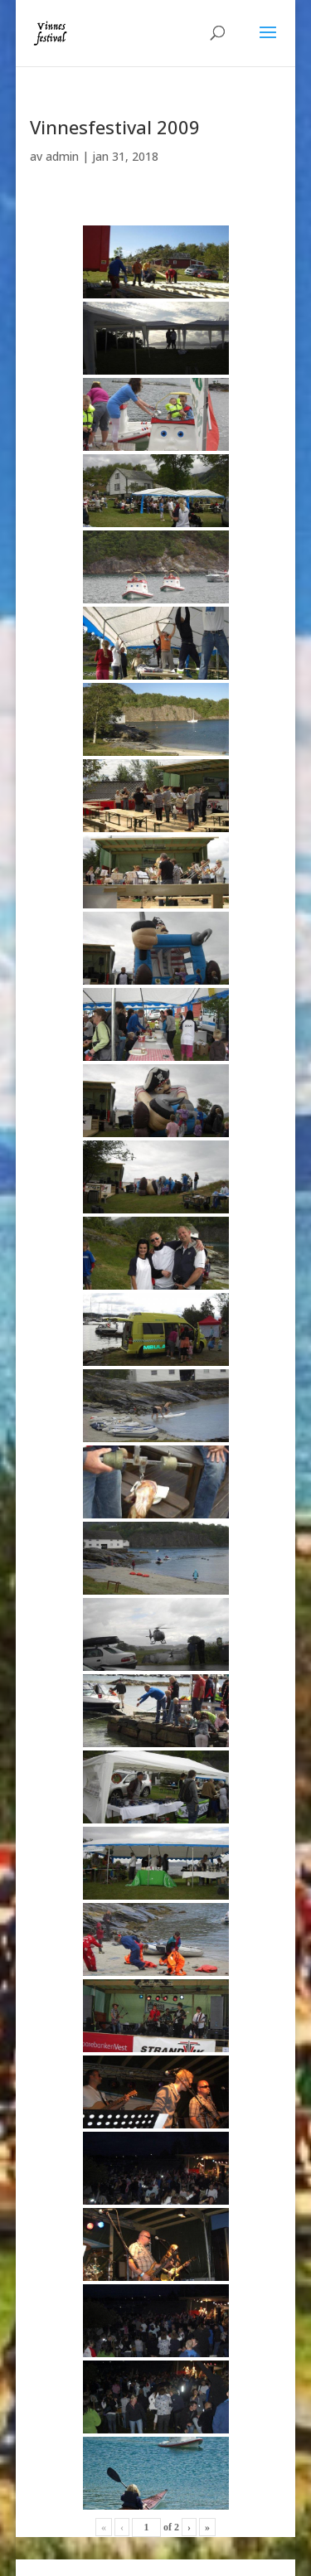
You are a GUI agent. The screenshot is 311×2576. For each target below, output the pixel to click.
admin (62, 156)
